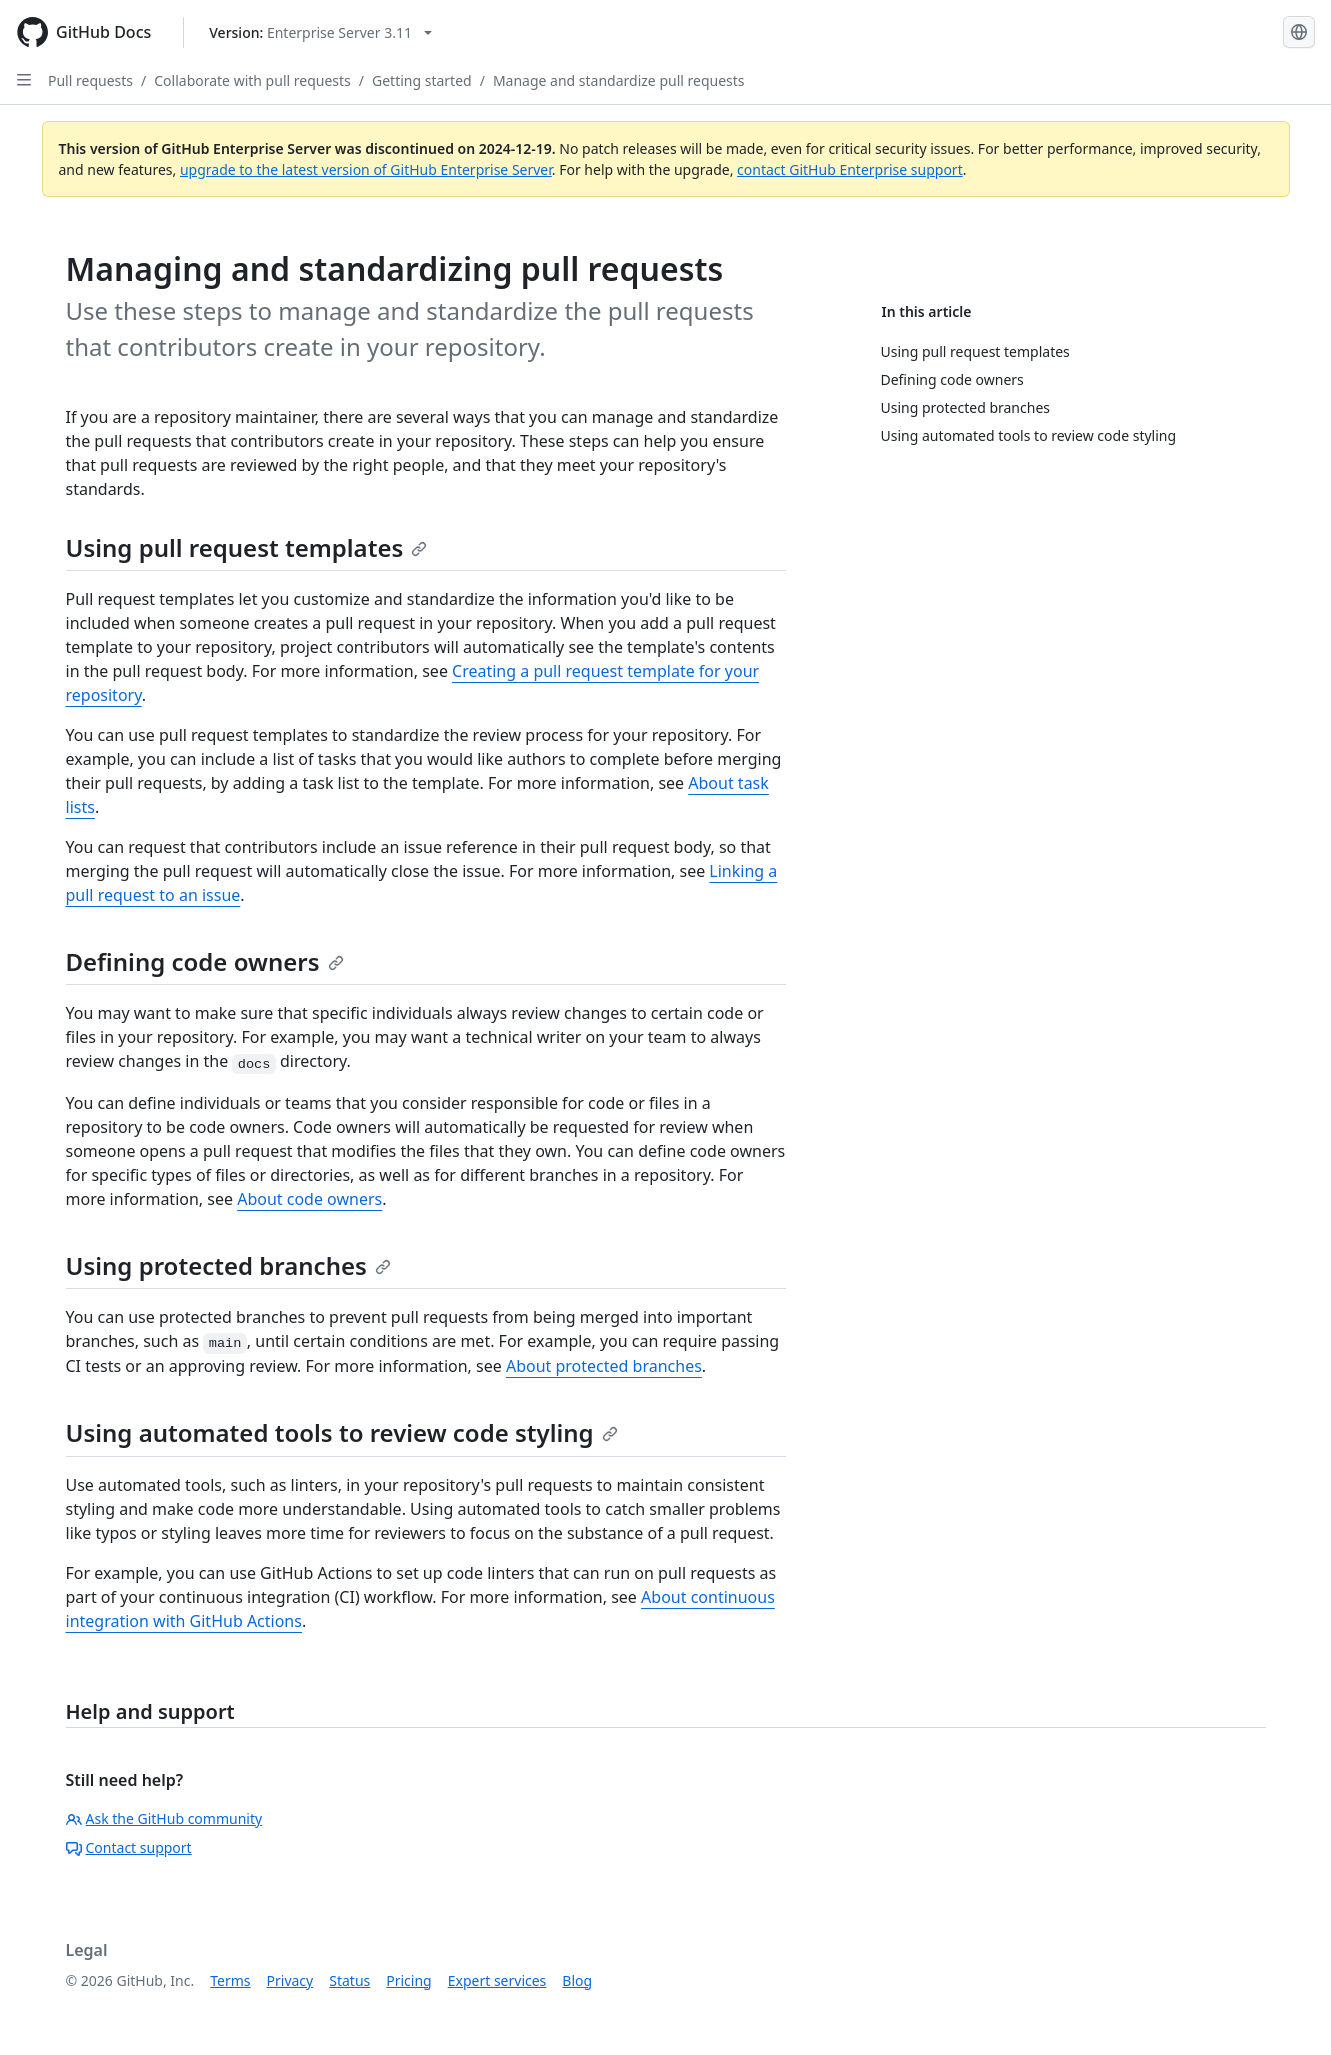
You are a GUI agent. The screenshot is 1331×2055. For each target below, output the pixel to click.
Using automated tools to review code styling (342, 1432)
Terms (230, 1980)
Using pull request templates (247, 547)
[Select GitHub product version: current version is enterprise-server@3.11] (320, 32)
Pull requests (90, 80)
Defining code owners (205, 961)
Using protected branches (228, 1265)
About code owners (309, 1199)
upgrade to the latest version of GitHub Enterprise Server (366, 169)
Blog (577, 1980)
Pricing (408, 1980)
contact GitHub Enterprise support (850, 169)
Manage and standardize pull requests (619, 80)
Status (349, 1980)
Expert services (497, 1980)
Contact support (129, 1847)
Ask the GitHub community (164, 1818)
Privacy (290, 1980)
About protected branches (604, 1366)
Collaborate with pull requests (252, 80)
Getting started (422, 80)
